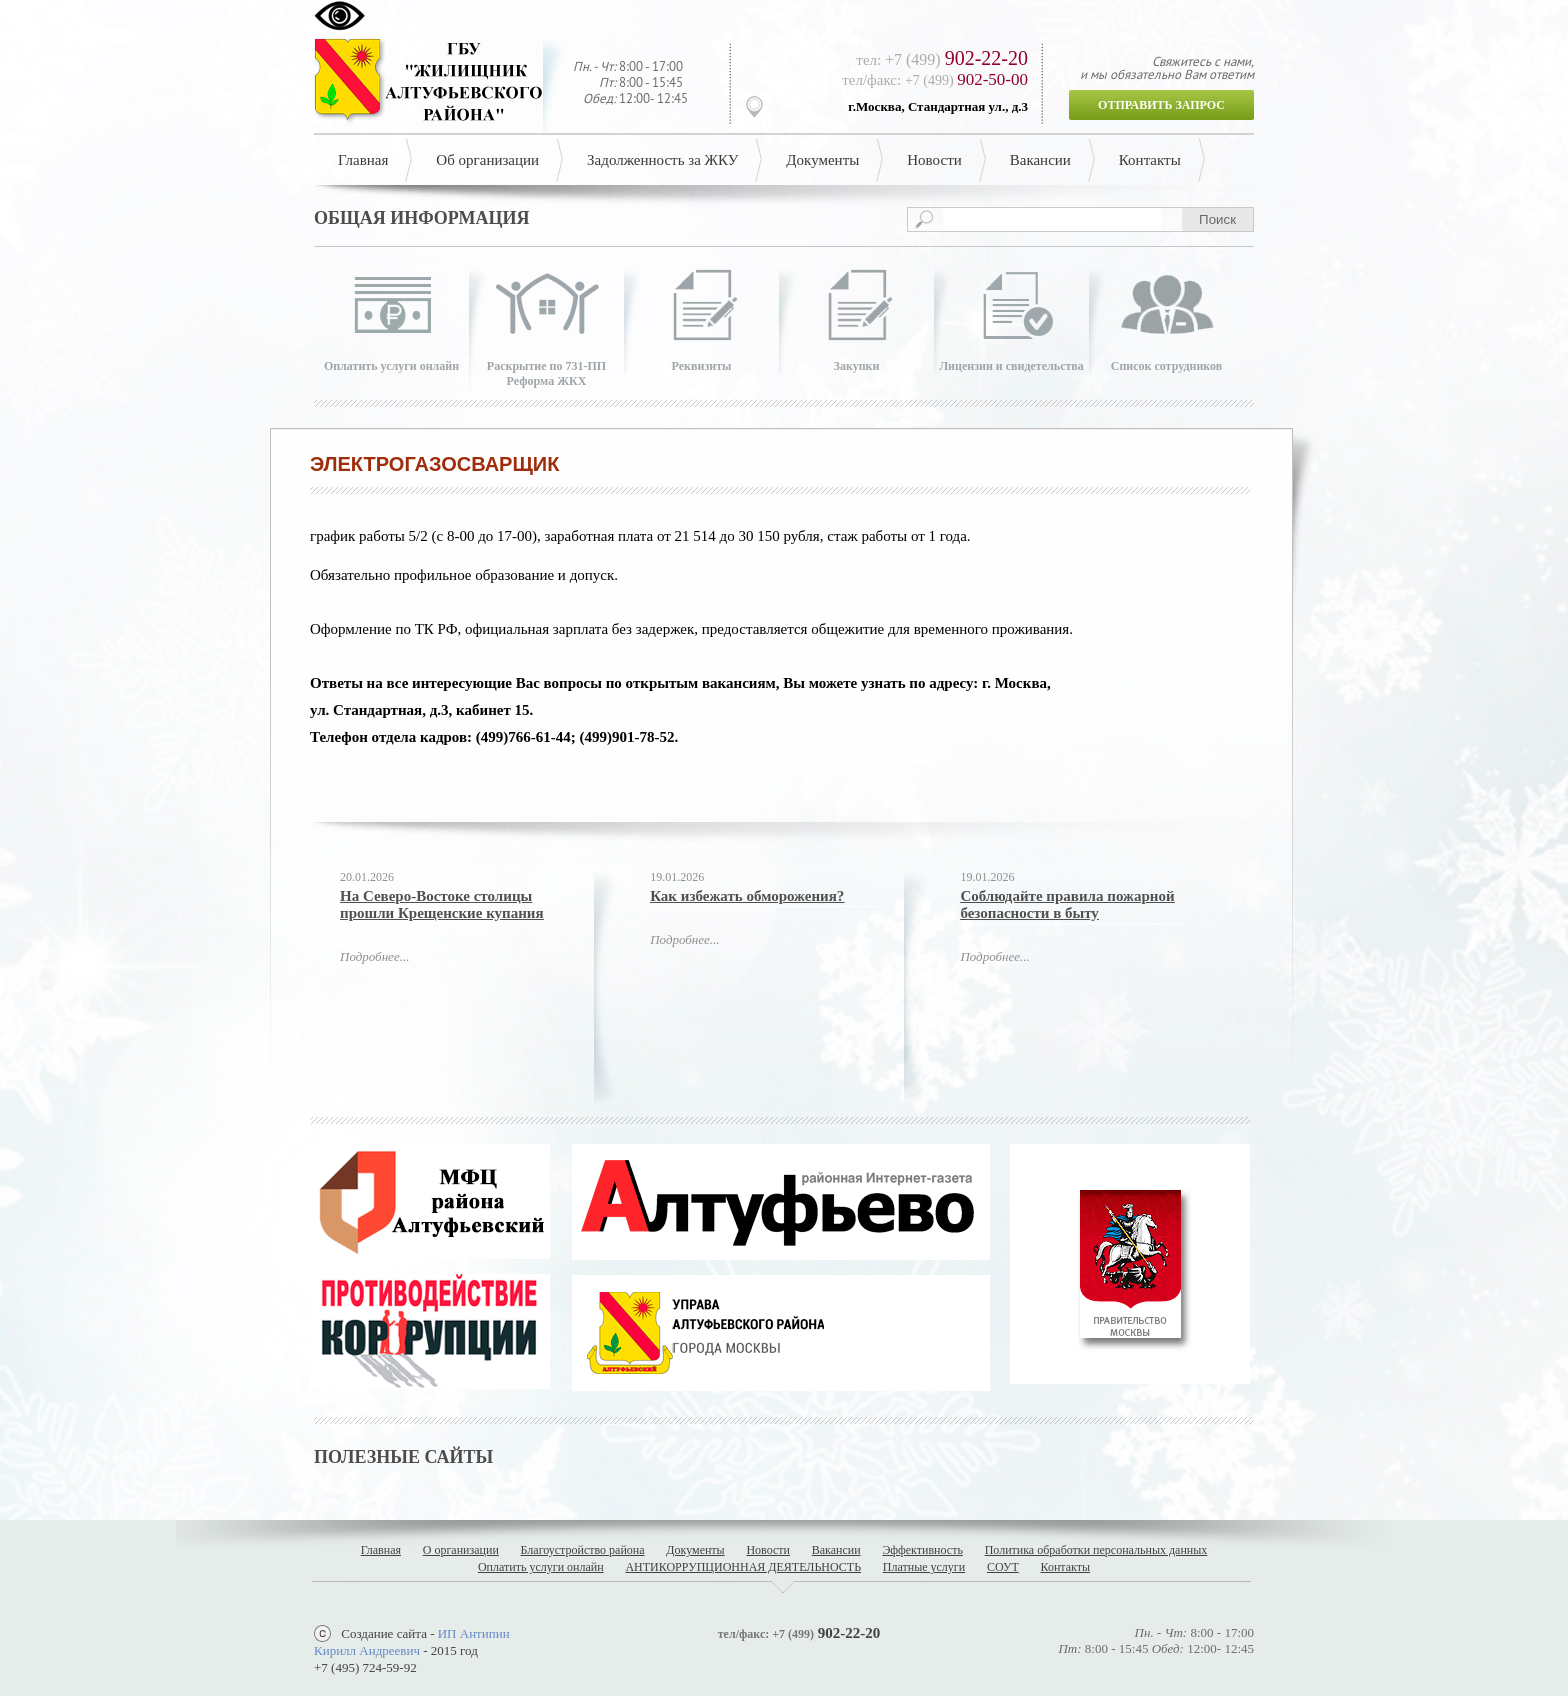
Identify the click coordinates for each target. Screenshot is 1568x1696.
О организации (461, 1550)
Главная (363, 160)
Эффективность (922, 1550)
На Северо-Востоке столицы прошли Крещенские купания (442, 904)
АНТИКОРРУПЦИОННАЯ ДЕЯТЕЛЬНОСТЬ (743, 1567)
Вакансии (1040, 160)
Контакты (1150, 160)
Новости (934, 160)
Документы (822, 160)
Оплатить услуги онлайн (541, 1567)
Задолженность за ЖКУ (662, 160)
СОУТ (1003, 1567)
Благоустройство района (583, 1550)
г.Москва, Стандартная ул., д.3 (938, 106)
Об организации (487, 160)
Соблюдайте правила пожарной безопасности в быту (1067, 904)
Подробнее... (374, 956)
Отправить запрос (1161, 105)
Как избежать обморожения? (747, 896)
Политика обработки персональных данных (1096, 1550)
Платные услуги (924, 1567)
